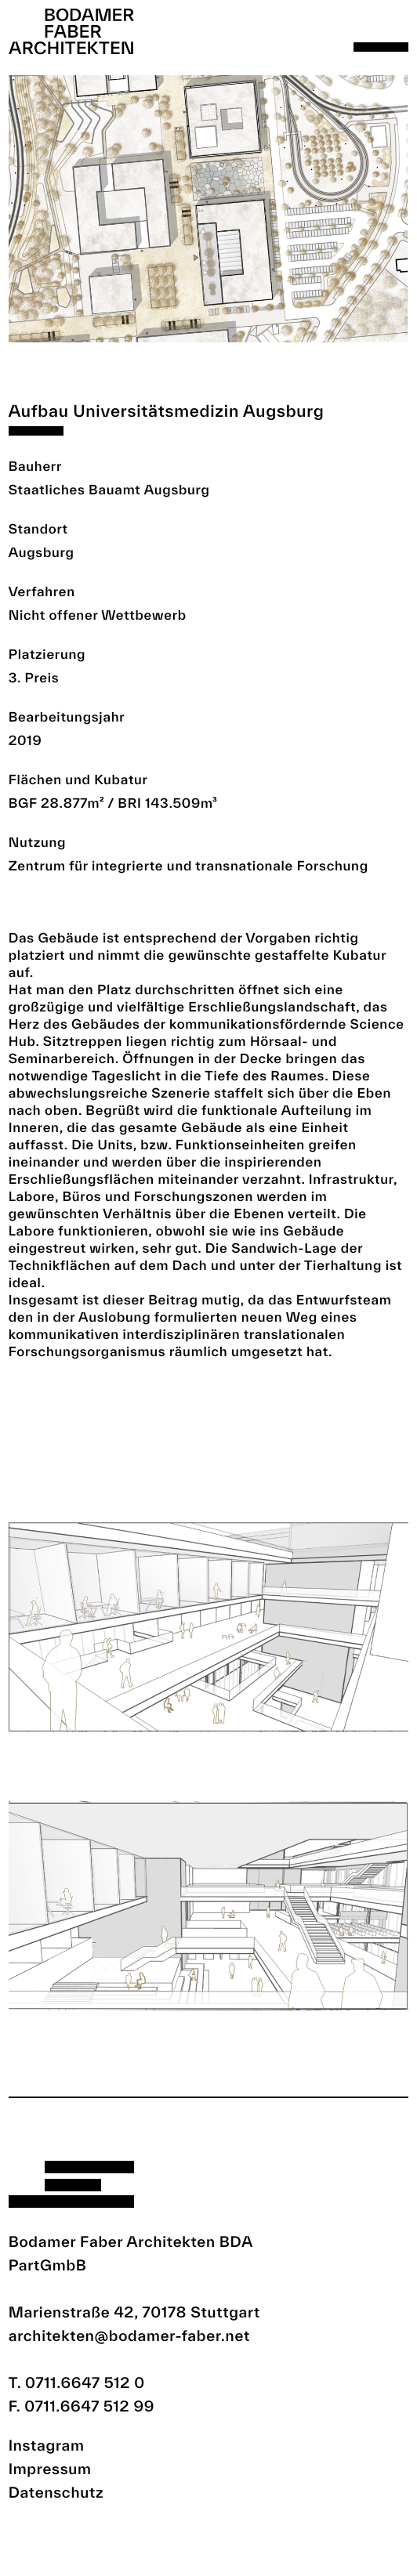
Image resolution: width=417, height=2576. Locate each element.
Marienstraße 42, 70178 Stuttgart (134, 2312)
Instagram (47, 2445)
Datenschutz (56, 2492)
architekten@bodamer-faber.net (129, 2335)
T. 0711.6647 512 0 (77, 2382)
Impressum (50, 2468)
